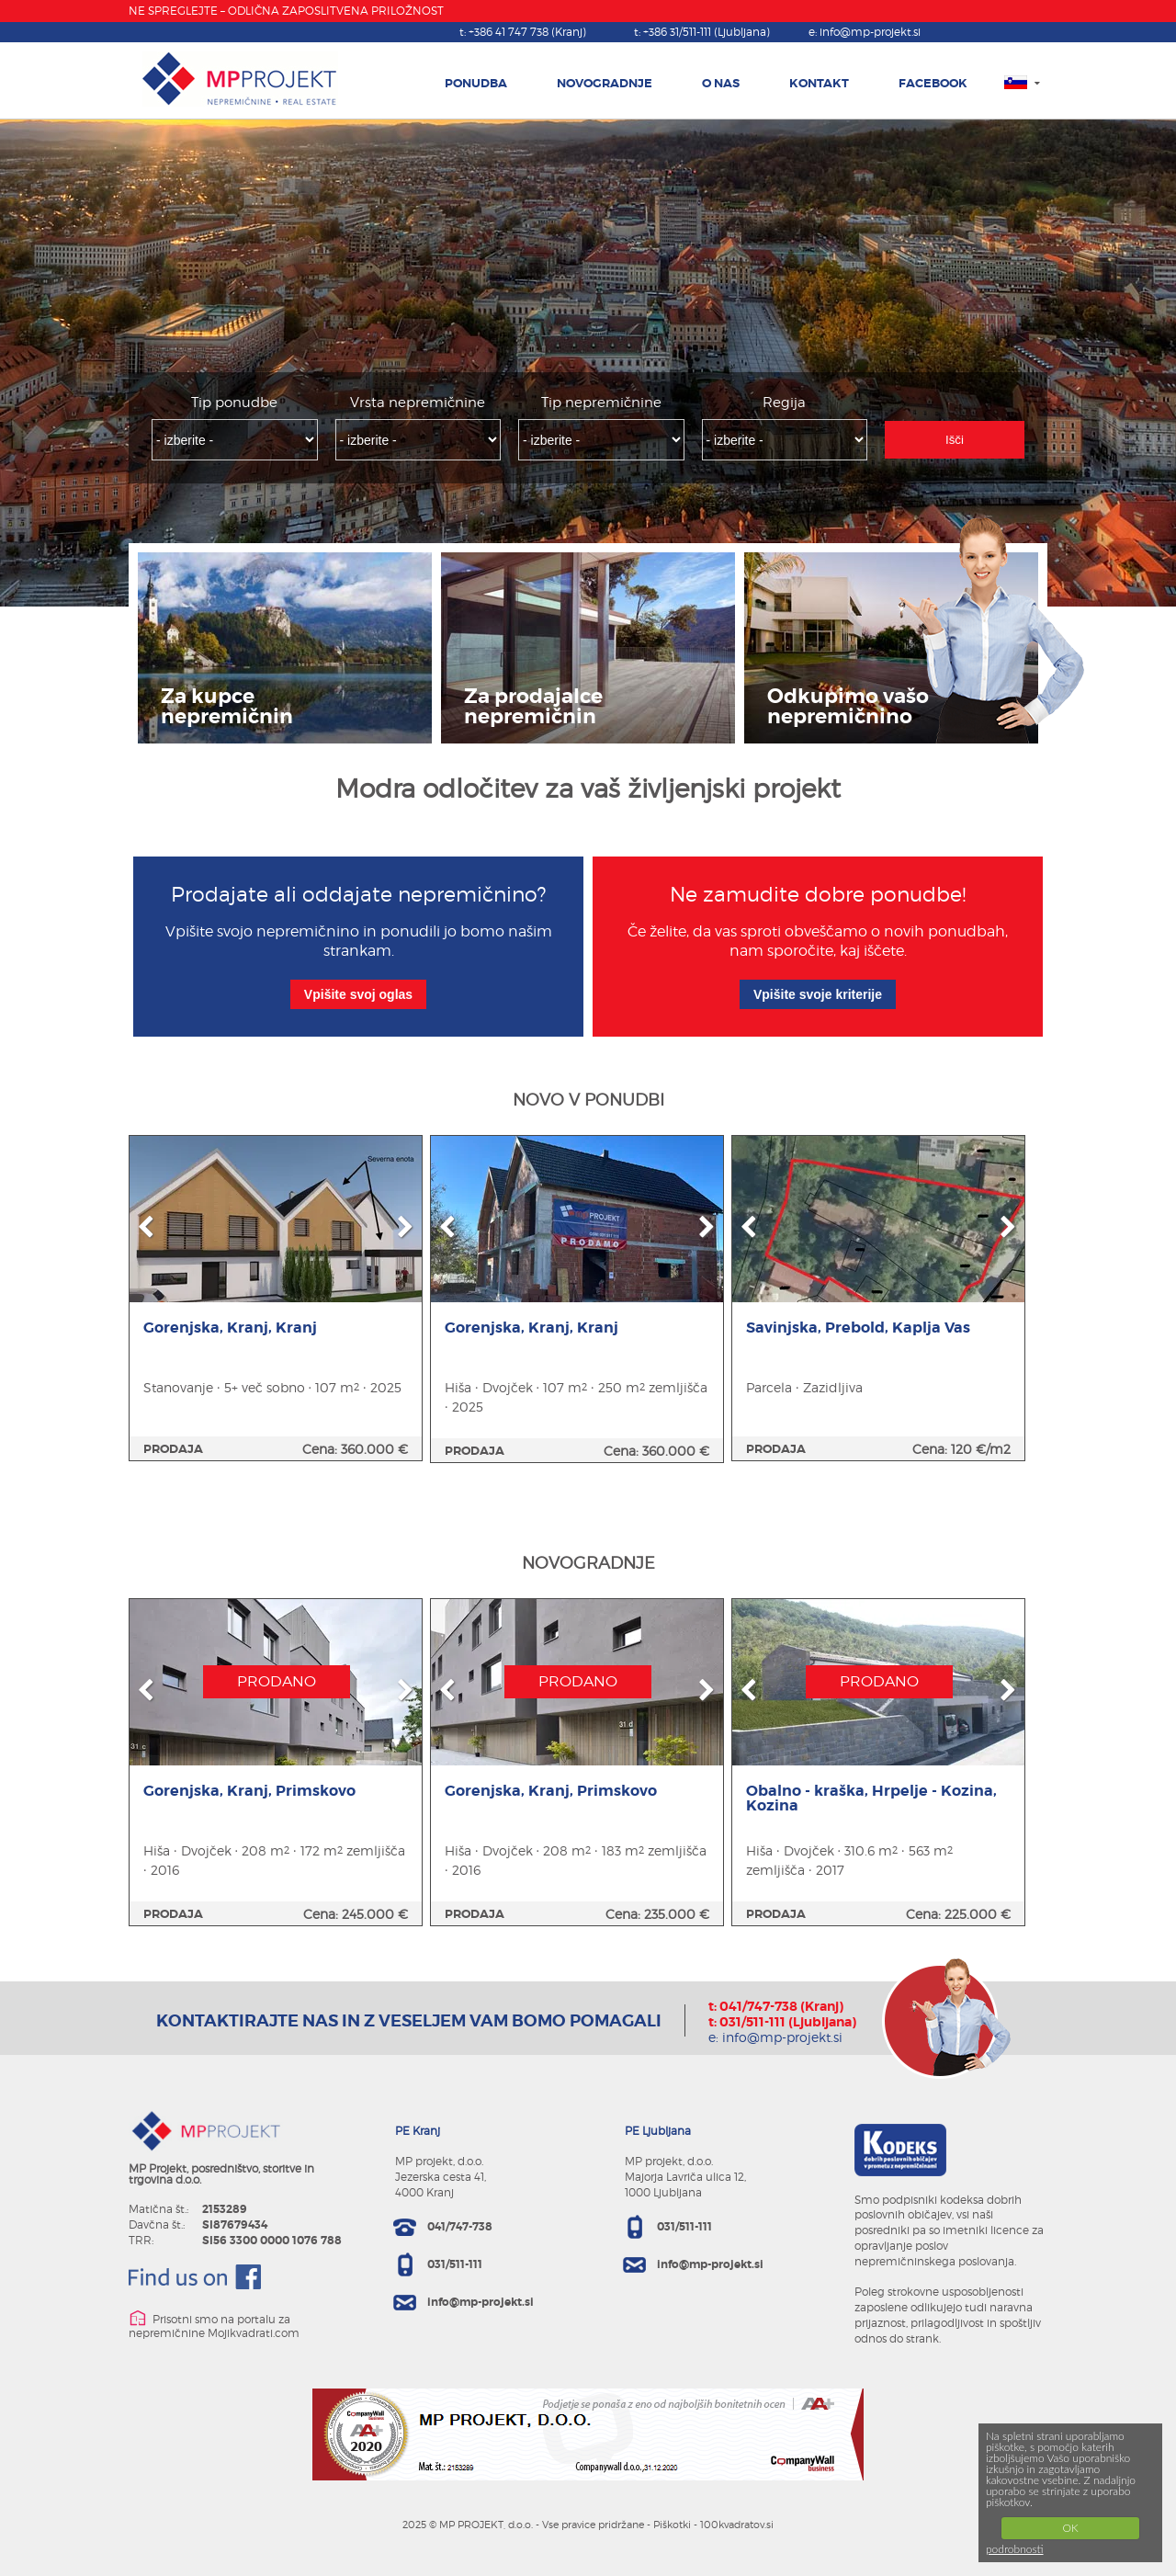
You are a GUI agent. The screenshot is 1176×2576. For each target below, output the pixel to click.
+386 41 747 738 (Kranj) (527, 32)
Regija (784, 403)
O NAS (721, 83)
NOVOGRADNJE (604, 83)
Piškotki (672, 2524)
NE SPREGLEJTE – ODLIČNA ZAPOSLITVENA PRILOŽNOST (286, 10)
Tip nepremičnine (601, 403)
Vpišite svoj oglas (358, 994)
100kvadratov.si (737, 2524)
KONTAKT (819, 83)
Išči (954, 440)
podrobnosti (1015, 2549)
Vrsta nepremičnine (417, 403)
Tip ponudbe (234, 403)
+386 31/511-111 (706, 32)
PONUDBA (476, 83)
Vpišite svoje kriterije (817, 994)
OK (1070, 2528)
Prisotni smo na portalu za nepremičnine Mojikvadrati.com (214, 2325)
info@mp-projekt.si (870, 32)
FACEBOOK (933, 83)
